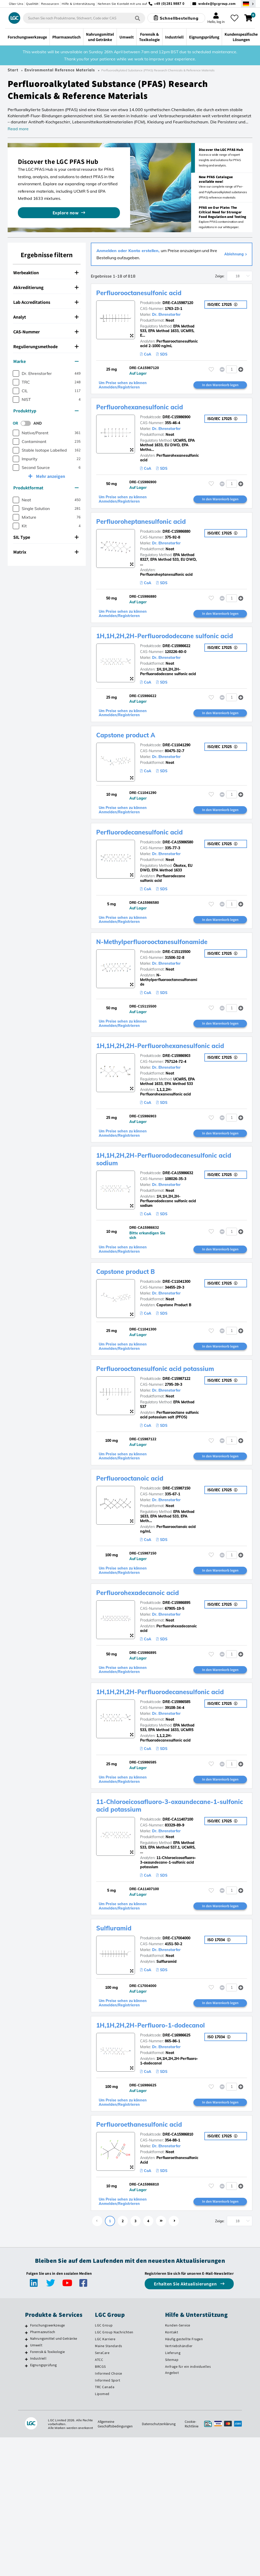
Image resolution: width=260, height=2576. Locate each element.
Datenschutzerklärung (159, 2424)
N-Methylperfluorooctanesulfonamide (152, 942)
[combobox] (84, 18)
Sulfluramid (113, 1928)
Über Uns (16, 4)
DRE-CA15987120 (178, 302)
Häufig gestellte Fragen (184, 2339)
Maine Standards (108, 2346)
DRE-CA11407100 (178, 1819)
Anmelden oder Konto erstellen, (128, 250)
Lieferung (173, 2352)
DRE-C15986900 (176, 417)
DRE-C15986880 (176, 531)
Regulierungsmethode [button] (46, 346)
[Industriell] (26, 2359)
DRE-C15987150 (176, 1488)
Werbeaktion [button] (46, 273)
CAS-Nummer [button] (46, 332)
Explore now (66, 213)
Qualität (32, 4)
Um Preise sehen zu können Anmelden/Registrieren (123, 385)
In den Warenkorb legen (220, 385)
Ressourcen (50, 4)
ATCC (99, 2359)
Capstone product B (126, 1271)
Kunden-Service (177, 2325)
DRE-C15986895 (176, 1602)
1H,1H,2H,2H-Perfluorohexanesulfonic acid (160, 1046)
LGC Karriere (105, 2339)
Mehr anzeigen (50, 476)
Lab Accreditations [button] (46, 302)
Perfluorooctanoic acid (130, 1478)
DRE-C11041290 (176, 745)
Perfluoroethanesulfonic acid (139, 2124)
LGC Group (104, 2325)
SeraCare (102, 2352)
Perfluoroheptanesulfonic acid (141, 521)
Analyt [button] (46, 317)
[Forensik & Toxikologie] (26, 2352)
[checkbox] (16, 373)
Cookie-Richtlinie (192, 2424)
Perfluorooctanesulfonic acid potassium (156, 1368)
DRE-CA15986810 (178, 2134)
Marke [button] (46, 361)
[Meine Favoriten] (234, 18)
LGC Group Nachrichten (114, 2332)
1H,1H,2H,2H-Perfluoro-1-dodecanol (151, 2025)
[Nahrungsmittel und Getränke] (26, 2339)
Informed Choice (108, 2373)
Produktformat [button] (46, 488)
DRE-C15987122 (176, 1378)
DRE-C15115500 (176, 951)
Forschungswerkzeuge (47, 2325)
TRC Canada (104, 2387)
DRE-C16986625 (176, 2035)
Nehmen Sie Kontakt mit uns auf (122, 4)
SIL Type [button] (46, 537)
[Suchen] (137, 18)
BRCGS (100, 2366)
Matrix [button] (46, 552)
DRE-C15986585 (176, 1702)
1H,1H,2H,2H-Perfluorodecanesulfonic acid (160, 1692)
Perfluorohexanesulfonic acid (140, 407)
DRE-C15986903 (176, 1055)
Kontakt (171, 2332)
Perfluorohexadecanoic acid (138, 1593)
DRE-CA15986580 (178, 842)
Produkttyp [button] (46, 411)
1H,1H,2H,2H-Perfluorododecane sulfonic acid (165, 636)
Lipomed (102, 2394)
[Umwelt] (26, 2346)
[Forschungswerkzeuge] (26, 2326)
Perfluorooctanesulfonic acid (139, 293)
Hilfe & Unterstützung (78, 4)
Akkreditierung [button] (46, 287)
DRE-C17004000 (176, 1938)
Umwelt (36, 2345)
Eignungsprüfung (43, 2365)
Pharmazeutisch (42, 2332)
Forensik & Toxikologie (47, 2351)
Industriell (38, 2358)
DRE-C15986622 (176, 646)
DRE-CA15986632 (178, 1173)
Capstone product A (126, 735)
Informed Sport (107, 2380)
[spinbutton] (231, 369)
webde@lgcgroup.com (217, 4)
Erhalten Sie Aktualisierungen (186, 2284)
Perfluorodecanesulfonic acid (139, 832)
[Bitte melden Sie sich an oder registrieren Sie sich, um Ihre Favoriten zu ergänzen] (211, 369)
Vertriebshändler (179, 2346)
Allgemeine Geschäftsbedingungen (114, 2424)
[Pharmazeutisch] (26, 2333)
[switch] (27, 423)
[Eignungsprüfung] (26, 2365)
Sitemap (172, 2359)
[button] (241, 369)
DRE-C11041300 (176, 1281)
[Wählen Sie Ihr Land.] (248, 3)
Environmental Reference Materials (59, 70)
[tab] (47, 273)
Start (13, 70)
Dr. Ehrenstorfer (166, 314)
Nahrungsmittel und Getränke (53, 2338)
